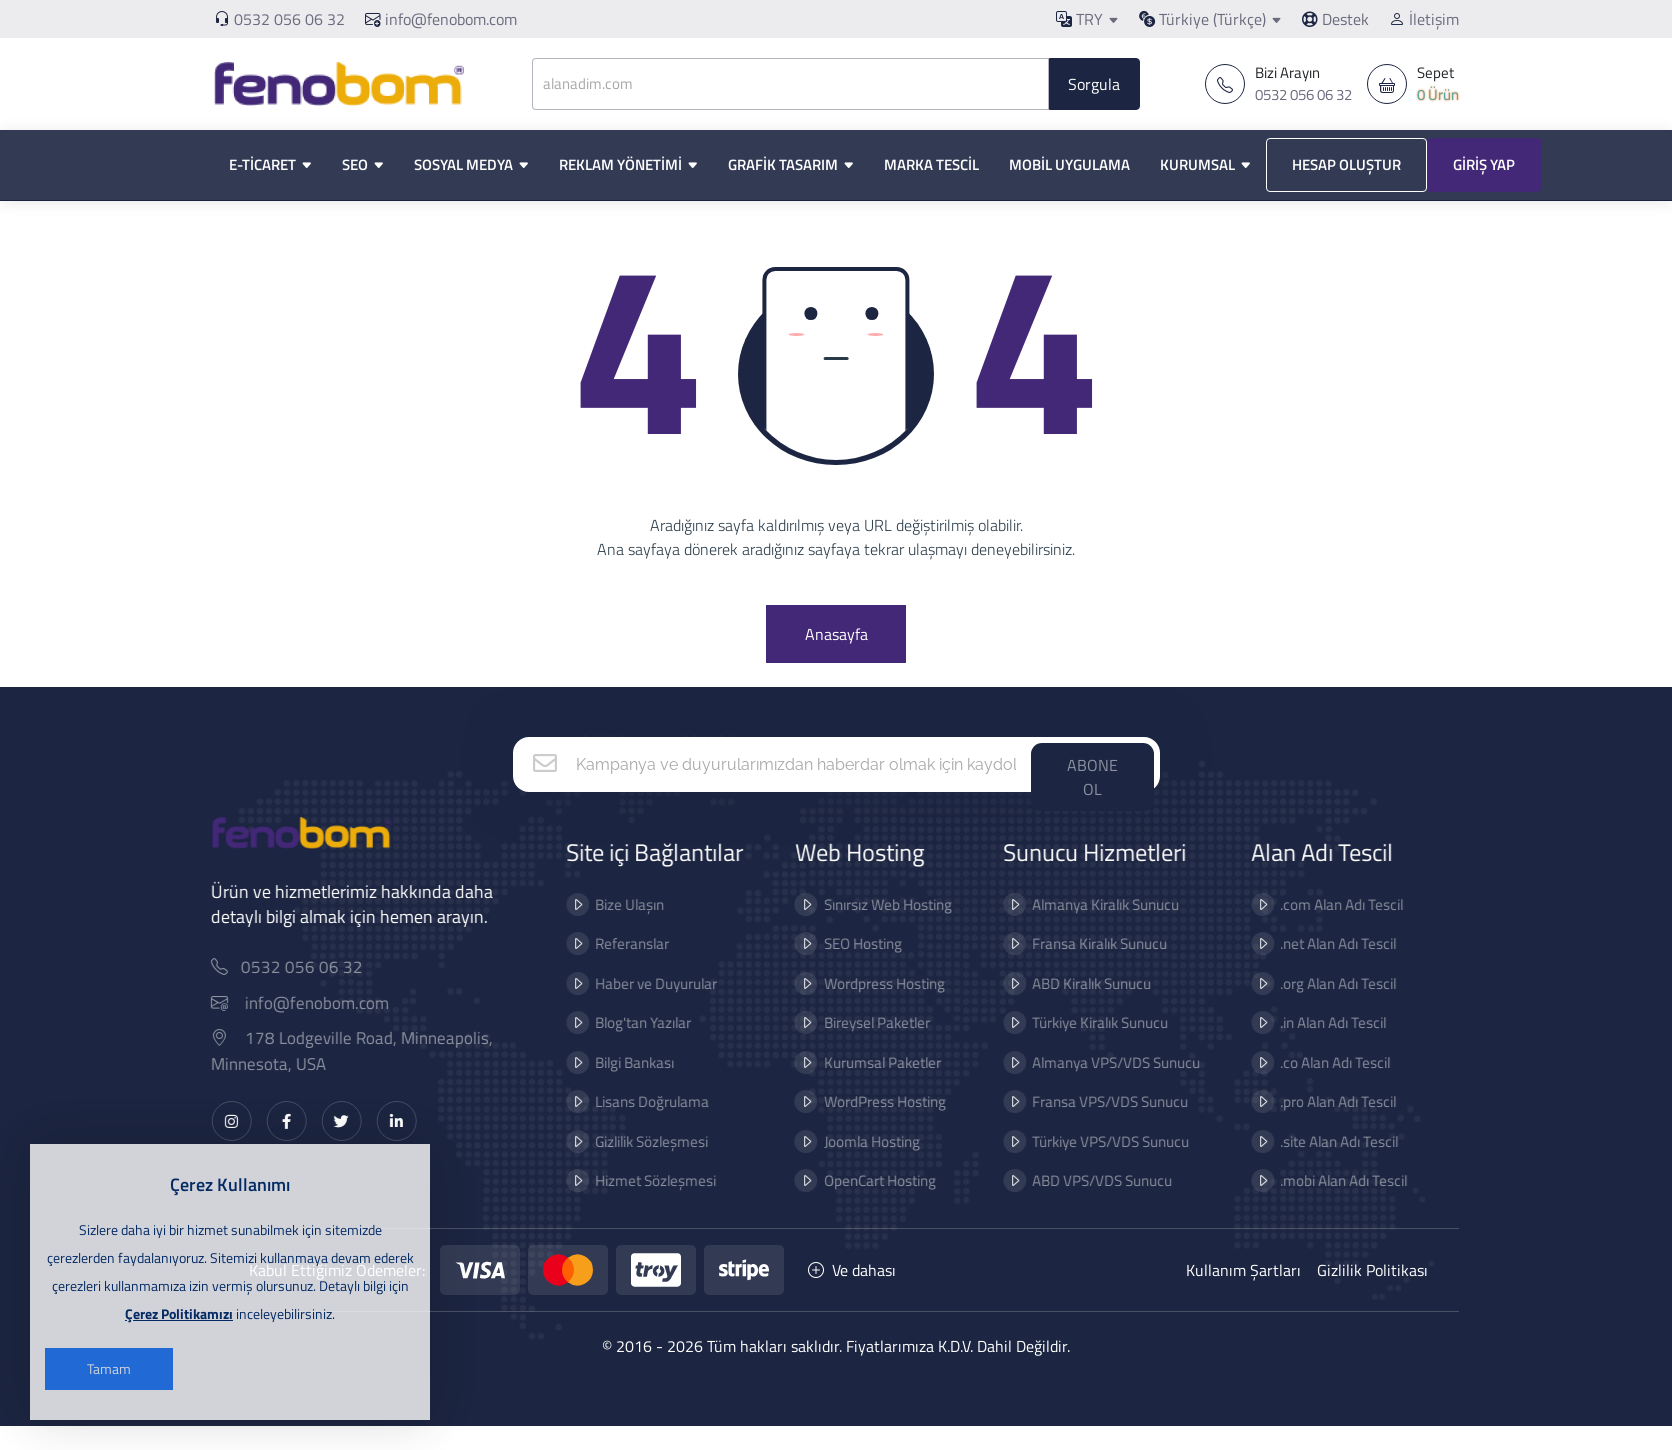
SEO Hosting (805, 967)
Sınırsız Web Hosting (830, 928)
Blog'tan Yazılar (586, 1046)
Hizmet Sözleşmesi (598, 1204)
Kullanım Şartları (1243, 1294)
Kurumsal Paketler (824, 1086)
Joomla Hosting (814, 1165)
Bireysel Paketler (819, 1046)
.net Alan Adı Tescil (1281, 967)
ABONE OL (1092, 801)
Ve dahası (852, 1294)
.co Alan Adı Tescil (1278, 1086)
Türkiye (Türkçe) (1202, 19)
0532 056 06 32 (289, 19)
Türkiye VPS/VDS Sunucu (1053, 1165)
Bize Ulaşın (572, 928)
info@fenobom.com (441, 19)
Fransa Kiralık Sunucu (1042, 967)
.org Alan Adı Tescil (1281, 1007)
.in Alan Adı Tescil (1276, 1046)
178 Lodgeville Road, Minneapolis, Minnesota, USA (410, 1075)
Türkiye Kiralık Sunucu (1043, 1046)
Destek (1335, 19)
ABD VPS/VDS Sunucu (1045, 1204)
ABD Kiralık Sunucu (1034, 1007)
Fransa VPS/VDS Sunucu (1053, 1125)
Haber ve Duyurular (599, 1007)
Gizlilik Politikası (1372, 1294)
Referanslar (575, 967)
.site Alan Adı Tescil (1282, 1165)
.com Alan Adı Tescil (1284, 928)
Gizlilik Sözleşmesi (594, 1165)
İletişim (1424, 19)
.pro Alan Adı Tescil (1281, 1125)
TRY (1079, 19)
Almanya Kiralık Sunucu (1048, 928)
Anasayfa (836, 656)
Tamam (109, 1368)
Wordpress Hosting (826, 1007)
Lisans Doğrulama (595, 1125)
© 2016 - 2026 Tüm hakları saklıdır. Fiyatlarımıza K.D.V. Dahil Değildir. (836, 1370)
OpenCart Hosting (822, 1204)
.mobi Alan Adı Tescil (1286, 1204)
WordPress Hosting (827, 1125)
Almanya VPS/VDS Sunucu (1059, 1086)
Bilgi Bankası (577, 1086)
